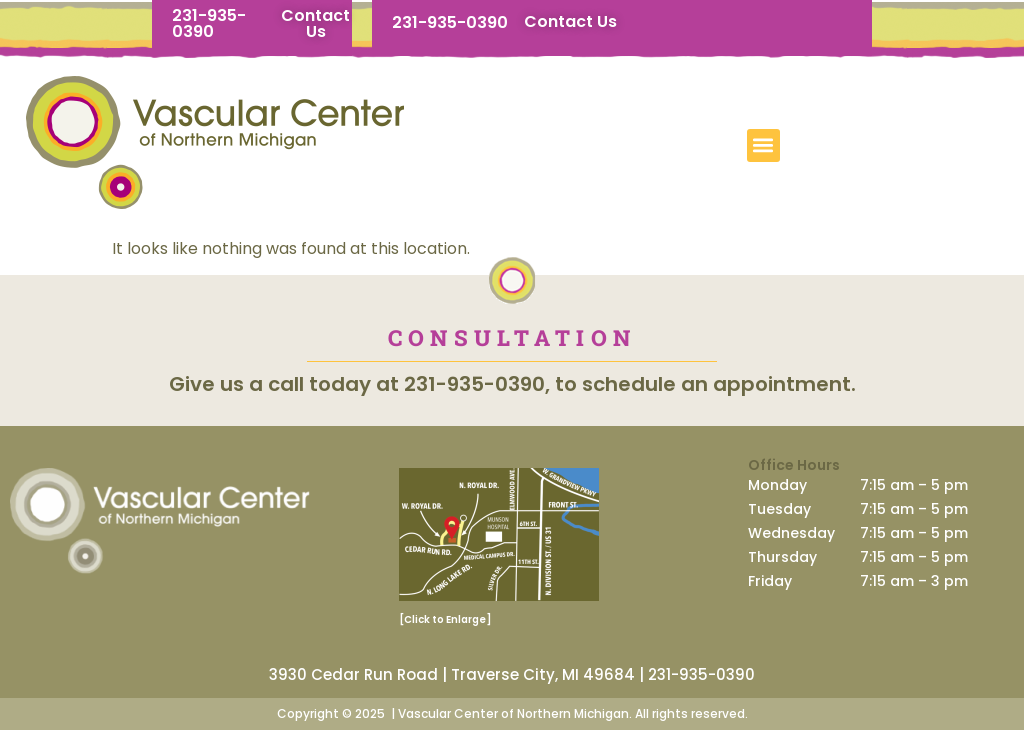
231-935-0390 (209, 23)
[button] (763, 145)
